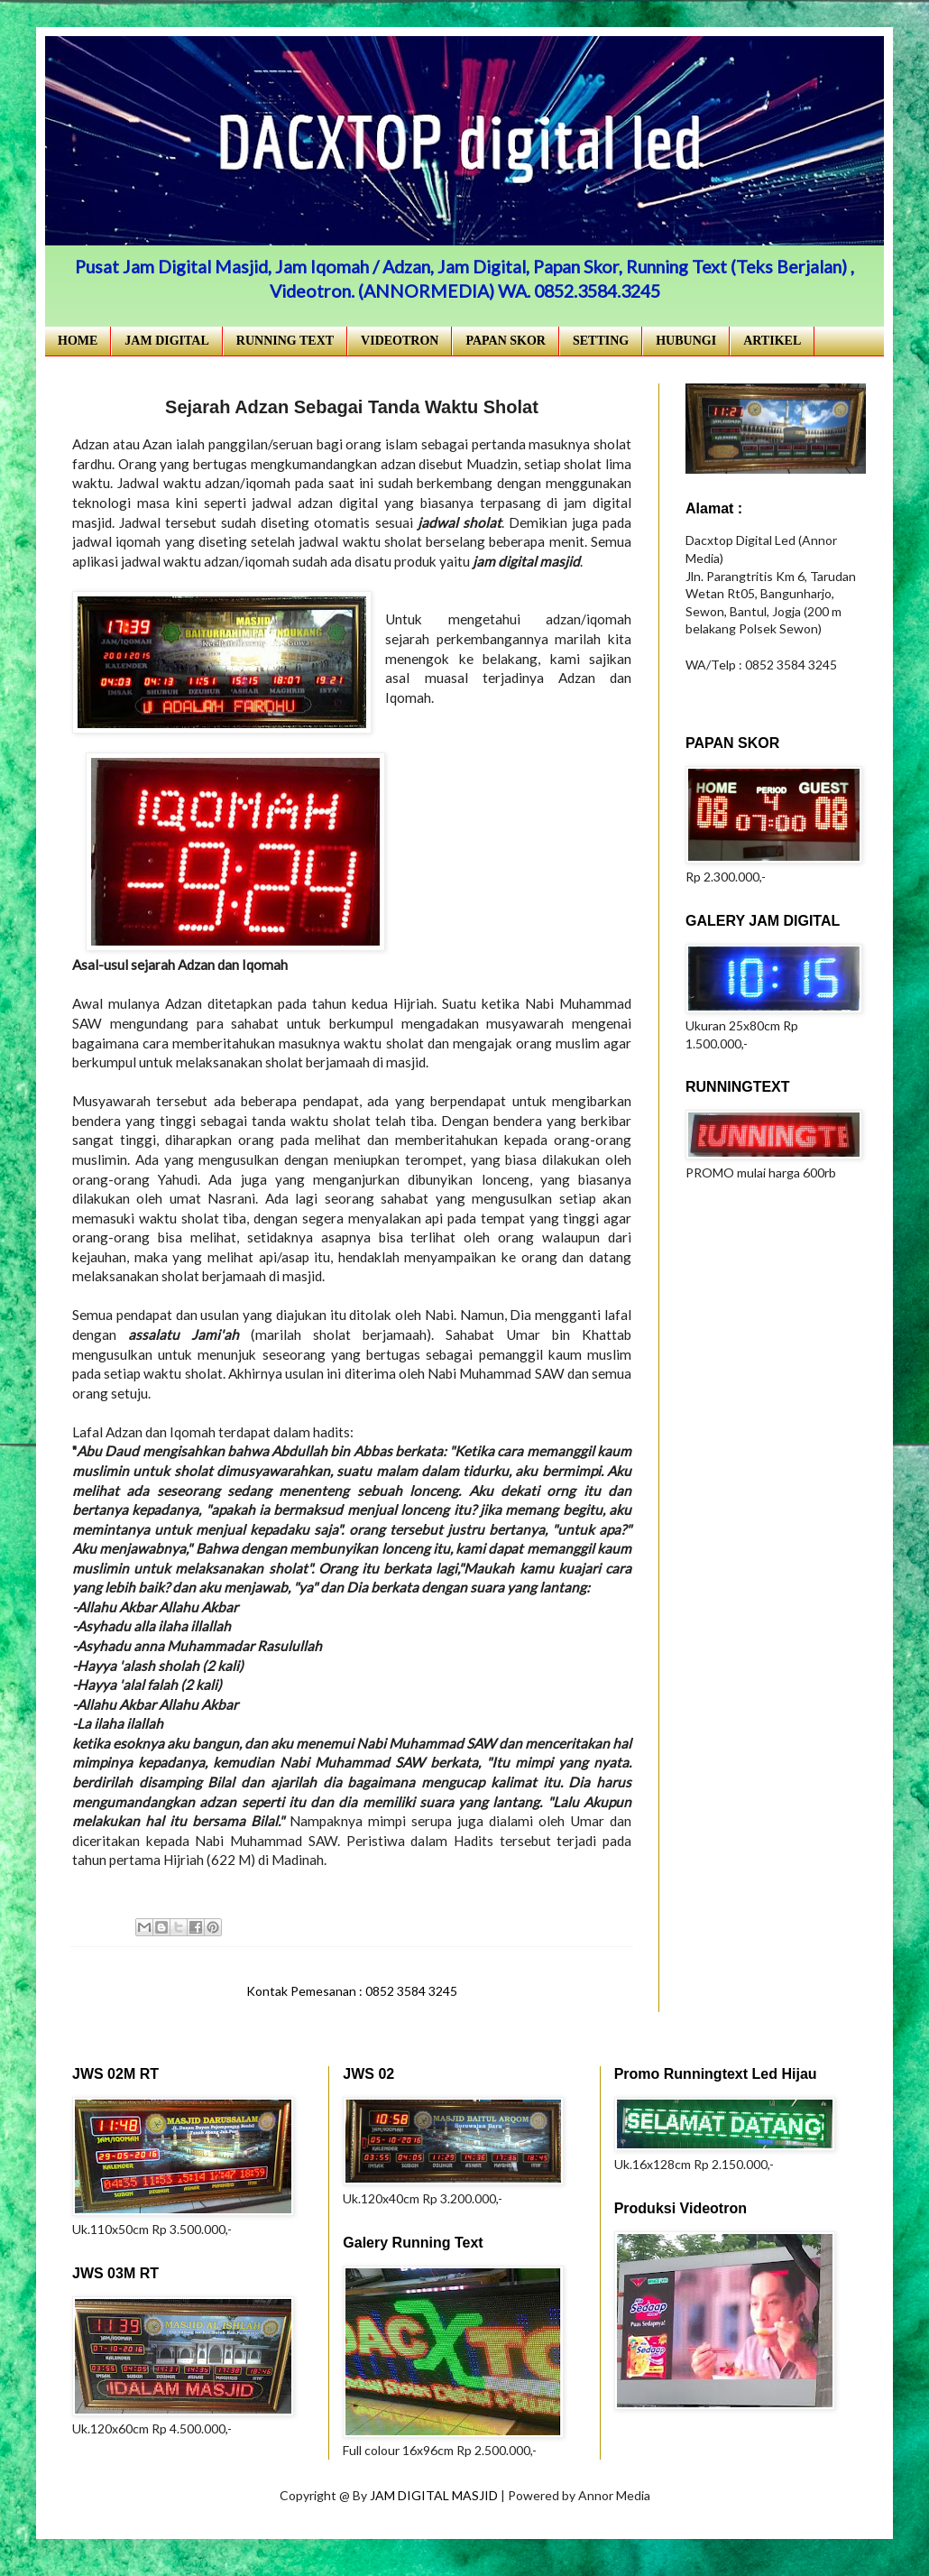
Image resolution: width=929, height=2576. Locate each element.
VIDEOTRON (399, 340)
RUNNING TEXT (285, 340)
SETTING (601, 340)
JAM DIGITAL (166, 340)
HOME (77, 340)
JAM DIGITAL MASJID (435, 2495)
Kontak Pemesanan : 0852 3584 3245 (351, 1991)
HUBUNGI (686, 340)
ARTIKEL (772, 340)
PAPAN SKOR (505, 340)
